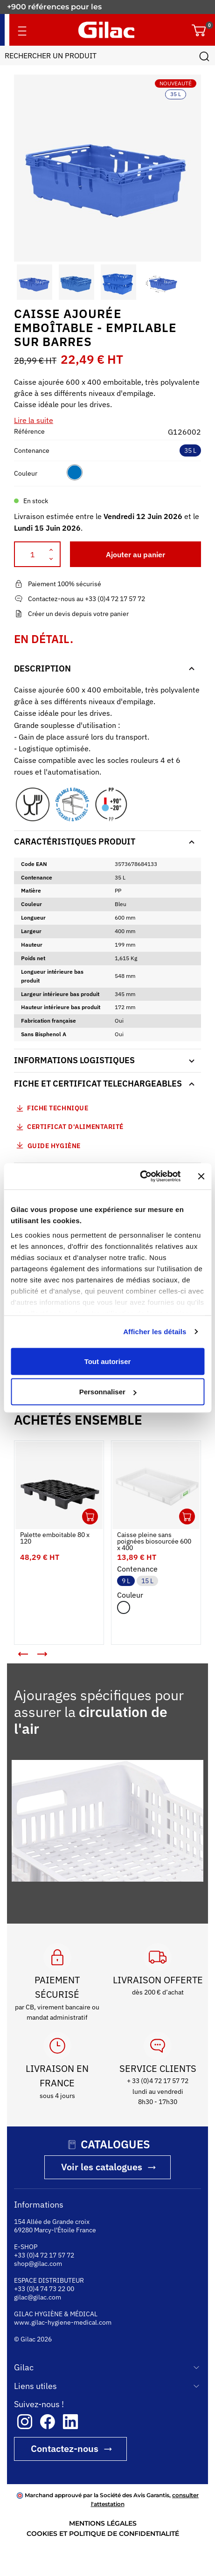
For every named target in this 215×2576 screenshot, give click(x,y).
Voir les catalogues (101, 2167)
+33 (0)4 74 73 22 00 (44, 2289)
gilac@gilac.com (37, 2297)
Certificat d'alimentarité (75, 1126)
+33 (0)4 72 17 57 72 (44, 2255)
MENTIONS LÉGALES (103, 2523)
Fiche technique (57, 1108)
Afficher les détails (154, 1332)
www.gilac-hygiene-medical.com (62, 2322)
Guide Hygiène (47, 1145)
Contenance (31, 450)
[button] (22, 282)
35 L (190, 450)
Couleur (25, 473)
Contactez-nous (64, 2448)
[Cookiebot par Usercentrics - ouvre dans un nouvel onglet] (139, 1176)
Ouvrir (90, 1516)
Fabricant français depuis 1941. (67, 6)
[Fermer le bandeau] (201, 1176)
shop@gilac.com (38, 2263)
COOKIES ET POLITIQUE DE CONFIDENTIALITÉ (103, 2533)
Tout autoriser (107, 1361)
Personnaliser (108, 1392)
